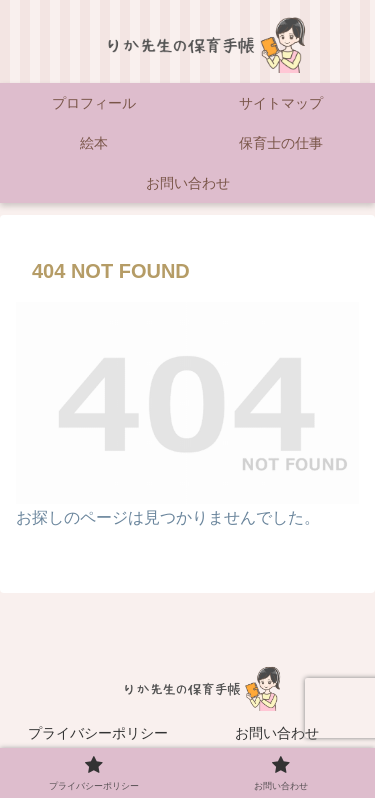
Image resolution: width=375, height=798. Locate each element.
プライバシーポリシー (98, 733)
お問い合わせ (277, 733)
